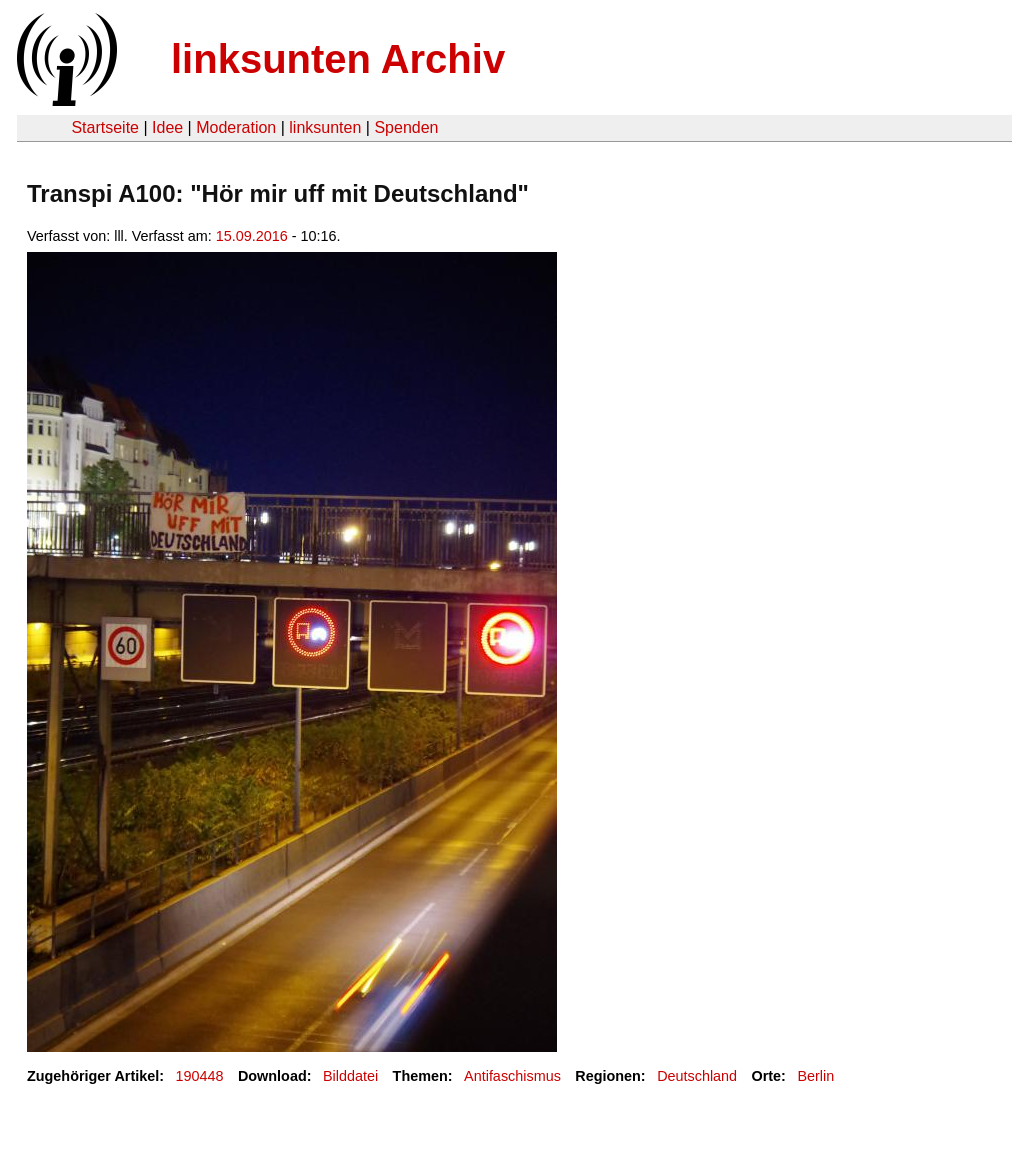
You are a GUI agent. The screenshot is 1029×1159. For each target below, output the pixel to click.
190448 (200, 1076)
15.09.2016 (252, 236)
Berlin (815, 1076)
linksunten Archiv (338, 59)
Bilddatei (350, 1076)
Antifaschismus (512, 1076)
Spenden (406, 127)
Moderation (236, 127)
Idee (167, 127)
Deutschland (697, 1076)
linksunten (325, 127)
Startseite (105, 127)
